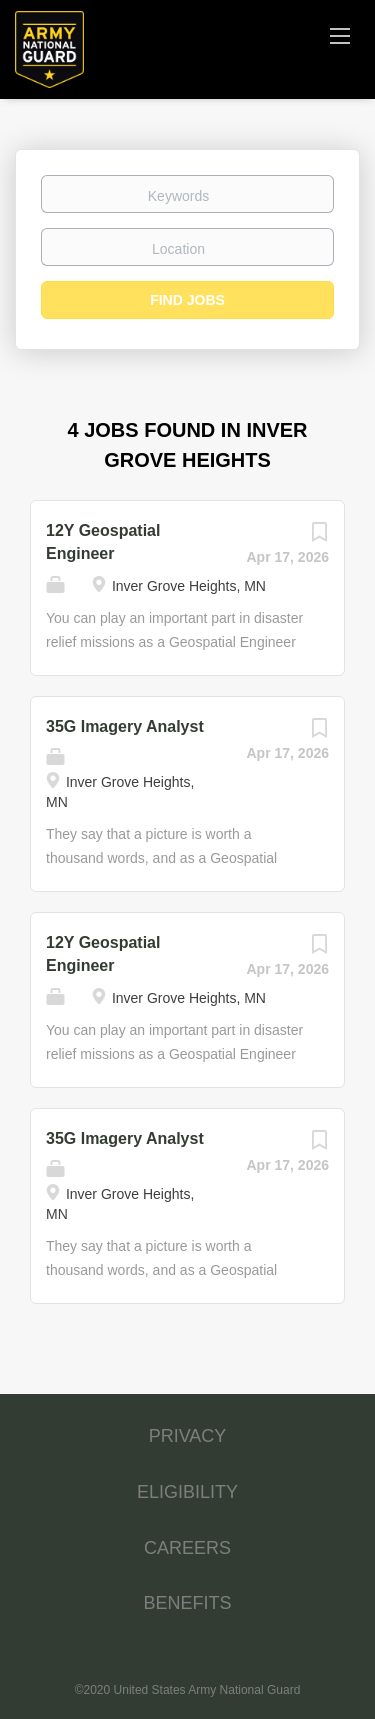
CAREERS (187, 1548)
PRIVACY (188, 1436)
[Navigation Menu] (340, 35)
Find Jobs (187, 300)
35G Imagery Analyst (125, 726)
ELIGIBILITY (187, 1492)
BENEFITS (187, 1603)
